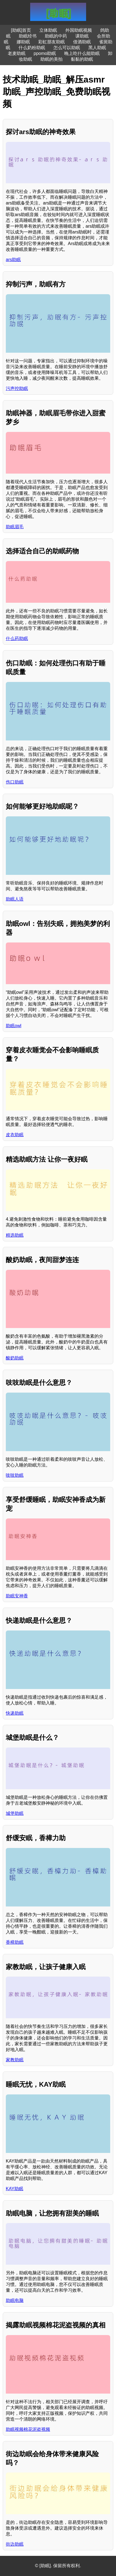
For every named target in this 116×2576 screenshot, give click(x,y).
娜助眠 (23, 41)
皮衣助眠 (15, 1134)
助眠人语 (15, 899)
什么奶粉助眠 (32, 47)
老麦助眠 (16, 53)
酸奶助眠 (15, 1358)
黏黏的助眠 (82, 59)
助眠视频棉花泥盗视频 (28, 2429)
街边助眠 (15, 2544)
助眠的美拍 (51, 59)
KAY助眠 (14, 2188)
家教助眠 (15, 2059)
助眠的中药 (56, 36)
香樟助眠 (15, 1942)
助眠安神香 (17, 1596)
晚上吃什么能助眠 (82, 53)
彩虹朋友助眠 (51, 41)
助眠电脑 (15, 2300)
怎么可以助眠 (66, 47)
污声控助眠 (17, 388)
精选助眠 (15, 1235)
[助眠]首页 (21, 30)
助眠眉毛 (15, 526)
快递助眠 (15, 1713)
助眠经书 (28, 36)
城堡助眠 (15, 1813)
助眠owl (13, 1025)
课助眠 (82, 36)
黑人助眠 (97, 47)
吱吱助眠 (15, 1475)
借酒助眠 (82, 41)
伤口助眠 (15, 782)
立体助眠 (48, 30)
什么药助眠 (17, 638)
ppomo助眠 (45, 53)
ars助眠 (13, 259)
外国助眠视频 (78, 30)
